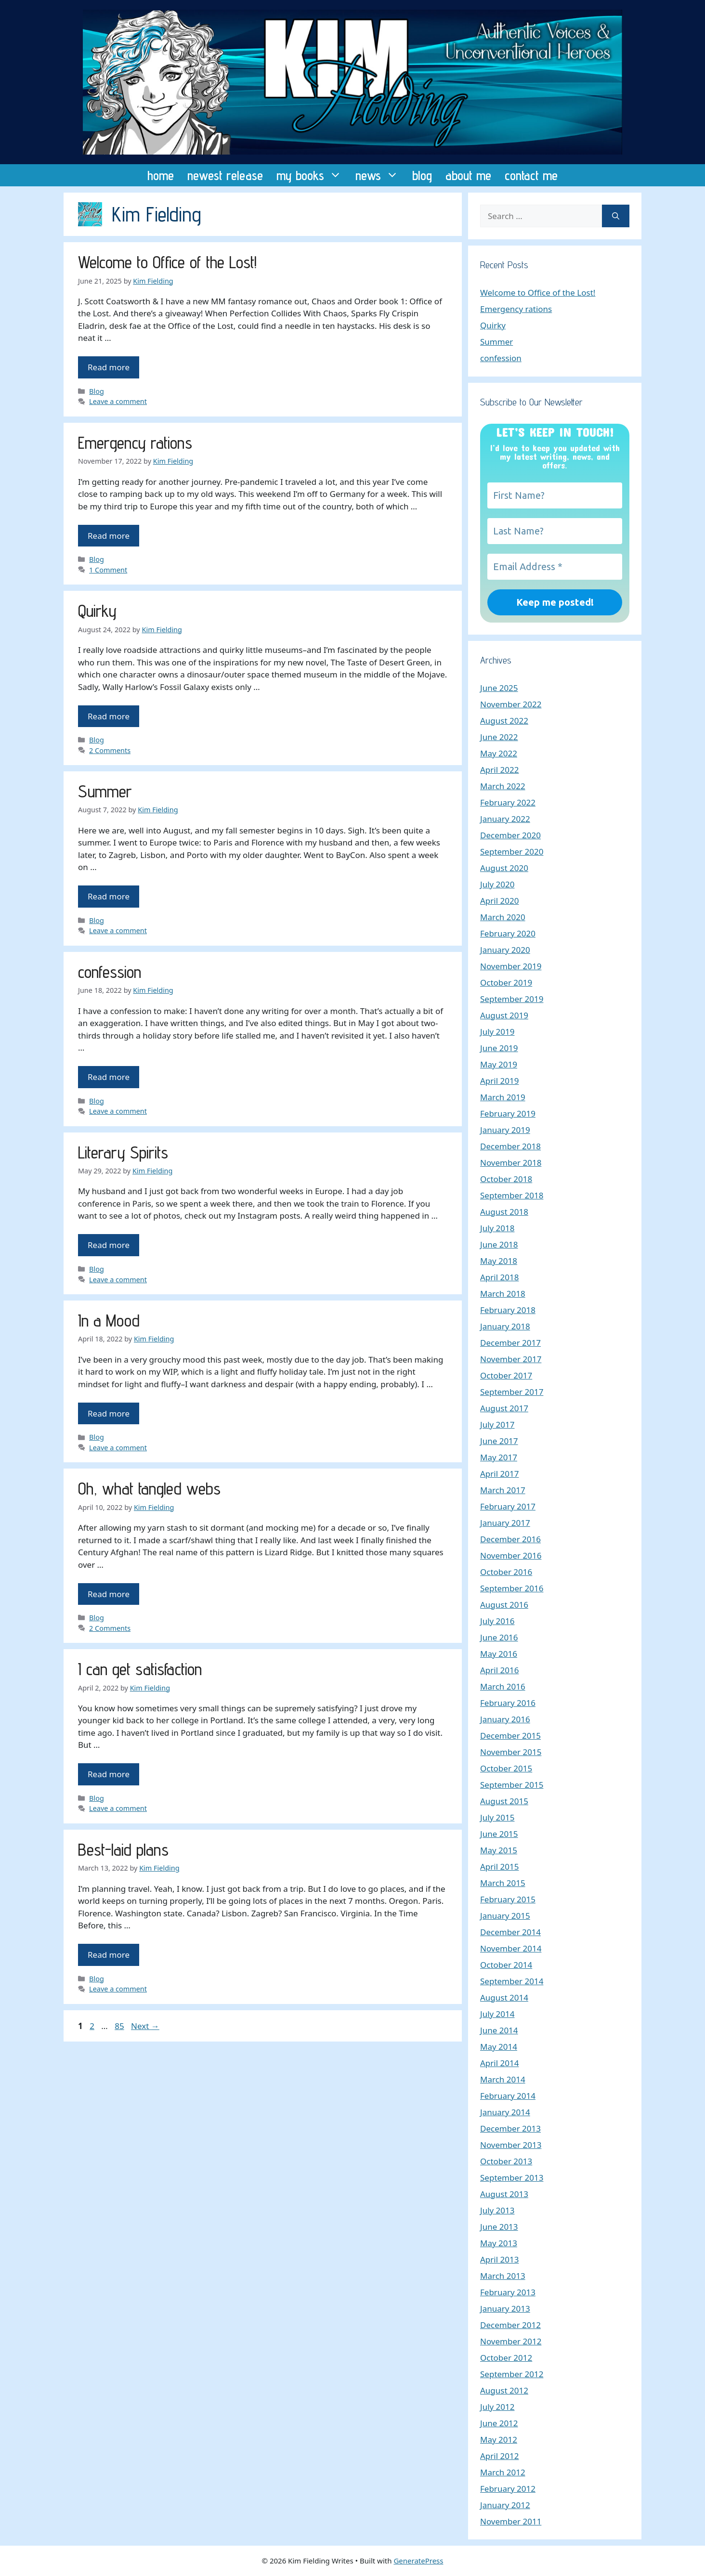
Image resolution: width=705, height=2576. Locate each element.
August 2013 (504, 2193)
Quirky (97, 610)
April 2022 (499, 769)
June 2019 (499, 1048)
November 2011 (510, 2521)
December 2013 (510, 2128)
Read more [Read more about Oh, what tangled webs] (109, 1594)
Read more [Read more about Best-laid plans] (109, 1954)
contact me (531, 175)
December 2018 (510, 1146)
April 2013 (499, 2259)
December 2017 (510, 1342)
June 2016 (499, 1637)
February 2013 (507, 2292)
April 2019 (499, 1080)
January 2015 (505, 1915)
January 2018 (505, 1326)
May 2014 (498, 2046)
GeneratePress (418, 2560)
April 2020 (499, 900)
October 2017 (506, 1375)
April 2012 (499, 2455)
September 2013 (511, 2177)
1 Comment (108, 569)
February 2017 (507, 1506)
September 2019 (511, 998)
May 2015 (498, 1850)
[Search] (615, 216)
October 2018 (506, 1178)
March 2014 (502, 2079)
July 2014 (497, 2013)
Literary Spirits (123, 1152)
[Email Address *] (554, 567)
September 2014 (511, 1981)
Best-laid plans (123, 1849)
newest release (225, 175)
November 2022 (510, 704)
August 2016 (504, 1604)
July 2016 (497, 1620)
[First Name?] (554, 495)
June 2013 (499, 2226)
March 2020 (502, 917)
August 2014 (504, 1997)
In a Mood (109, 1320)
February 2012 (507, 2488)
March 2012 (502, 2472)
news (380, 175)
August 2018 (504, 1211)
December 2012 (510, 2324)
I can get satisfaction (140, 1669)
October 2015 (506, 1768)
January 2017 (505, 1522)
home (160, 175)
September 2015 (511, 1784)
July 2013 (497, 2210)
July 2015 (497, 1817)
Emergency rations (135, 442)
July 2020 (497, 884)
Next (145, 2025)
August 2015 (504, 1801)
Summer (105, 791)
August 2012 (504, 2390)
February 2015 (507, 1899)
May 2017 (498, 1457)
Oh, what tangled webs (149, 1488)
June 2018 (499, 1244)
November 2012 (510, 2341)
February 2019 (507, 1113)
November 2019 (510, 966)
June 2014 (499, 2030)
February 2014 (507, 2095)
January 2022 (505, 818)
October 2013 (506, 2161)
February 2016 (507, 1702)
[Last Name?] (554, 531)
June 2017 (499, 1440)
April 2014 (499, 2063)
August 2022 (504, 720)
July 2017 (497, 1424)
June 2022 (499, 736)
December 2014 (510, 1932)
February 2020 (507, 933)
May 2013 (498, 2243)
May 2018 (498, 1260)
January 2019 (505, 1129)
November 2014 (510, 1948)
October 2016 (506, 1571)
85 (120, 2025)
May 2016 (498, 1653)
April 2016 (499, 1670)
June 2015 (499, 1833)
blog (422, 175)
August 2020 (504, 867)
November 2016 (510, 1555)
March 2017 (502, 1490)
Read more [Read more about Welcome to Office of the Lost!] (109, 367)
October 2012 (506, 2357)
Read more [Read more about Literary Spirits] (109, 1244)
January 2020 (505, 949)
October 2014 (506, 1964)
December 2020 (510, 835)
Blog (96, 391)
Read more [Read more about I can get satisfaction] (109, 1774)
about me (468, 175)
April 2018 (499, 1277)
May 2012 (498, 2439)
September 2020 (511, 851)
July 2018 (497, 1228)
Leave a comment (118, 401)
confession (109, 972)
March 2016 (502, 1686)
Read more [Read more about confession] (109, 1076)
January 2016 (505, 1719)
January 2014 (505, 2112)
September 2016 (511, 1588)
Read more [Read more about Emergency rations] (109, 535)
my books (312, 175)
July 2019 (497, 1031)
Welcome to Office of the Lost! (167, 262)
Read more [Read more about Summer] (109, 896)
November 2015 (510, 1751)
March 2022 (502, 786)
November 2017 (510, 1359)
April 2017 (499, 1473)
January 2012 (505, 2505)
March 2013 (502, 2275)
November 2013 (510, 2144)
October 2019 (506, 982)
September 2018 (511, 1195)
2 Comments (110, 750)
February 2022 (507, 802)
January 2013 (505, 2308)
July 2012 (497, 2406)
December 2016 (510, 1539)
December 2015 (510, 1735)
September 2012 (511, 2374)
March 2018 (502, 1293)
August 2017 (504, 1408)
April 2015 (499, 1866)
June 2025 (499, 687)
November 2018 (510, 1162)
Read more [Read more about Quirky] (109, 716)
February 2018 (507, 1309)
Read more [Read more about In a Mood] (109, 1413)
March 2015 (502, 1882)
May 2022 (498, 753)
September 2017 (511, 1391)
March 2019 (502, 1097)
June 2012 (499, 2423)
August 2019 (504, 1015)
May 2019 (498, 1064)
